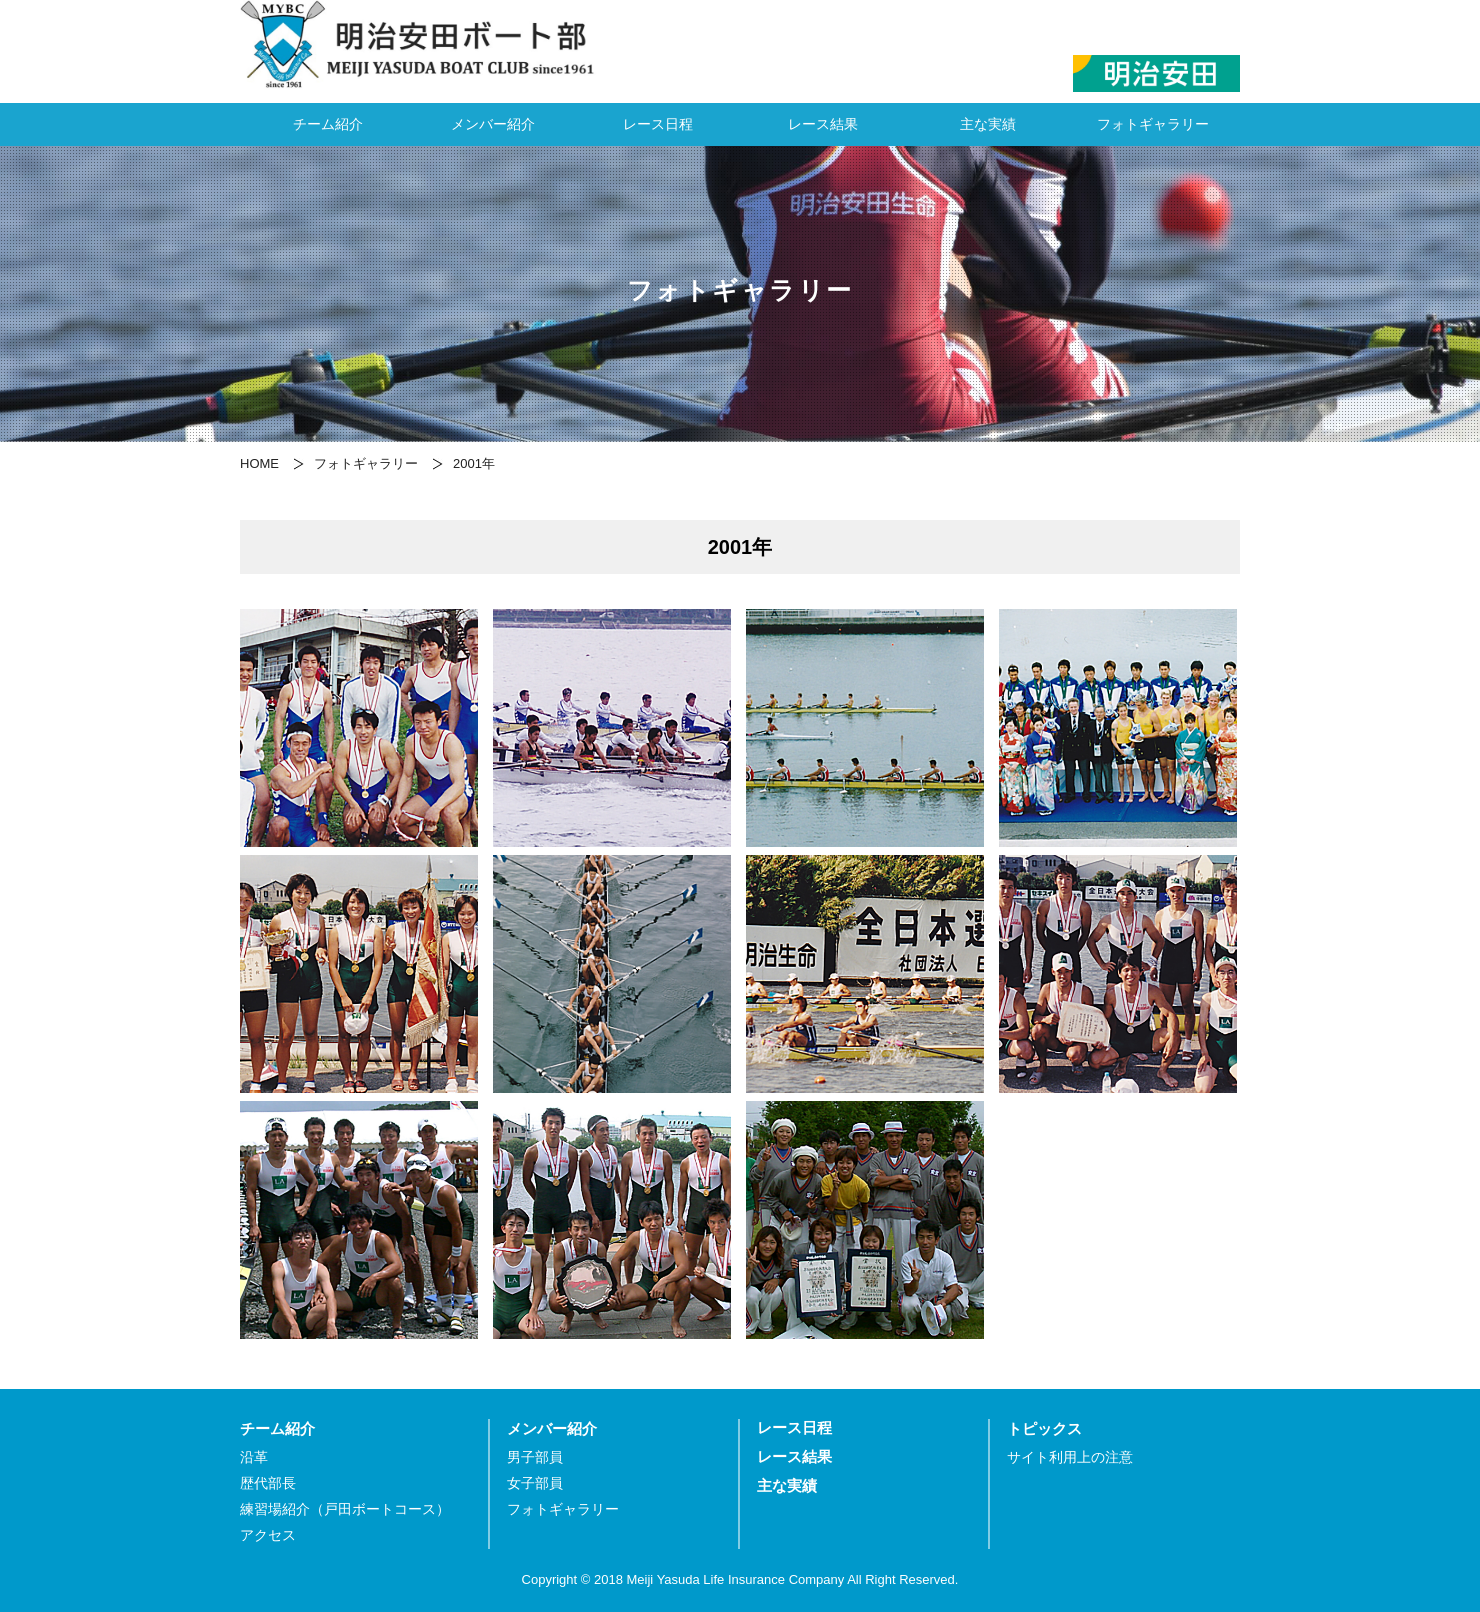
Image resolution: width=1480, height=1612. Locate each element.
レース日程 (658, 124)
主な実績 (988, 124)
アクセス (268, 1535)
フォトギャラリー (1153, 124)
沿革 (254, 1457)
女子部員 (535, 1483)
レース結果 (823, 124)
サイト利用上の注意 (1070, 1457)
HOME (259, 463)
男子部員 (535, 1457)
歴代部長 (268, 1483)
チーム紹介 (328, 124)
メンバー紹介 (493, 124)
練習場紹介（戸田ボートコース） (345, 1509)
